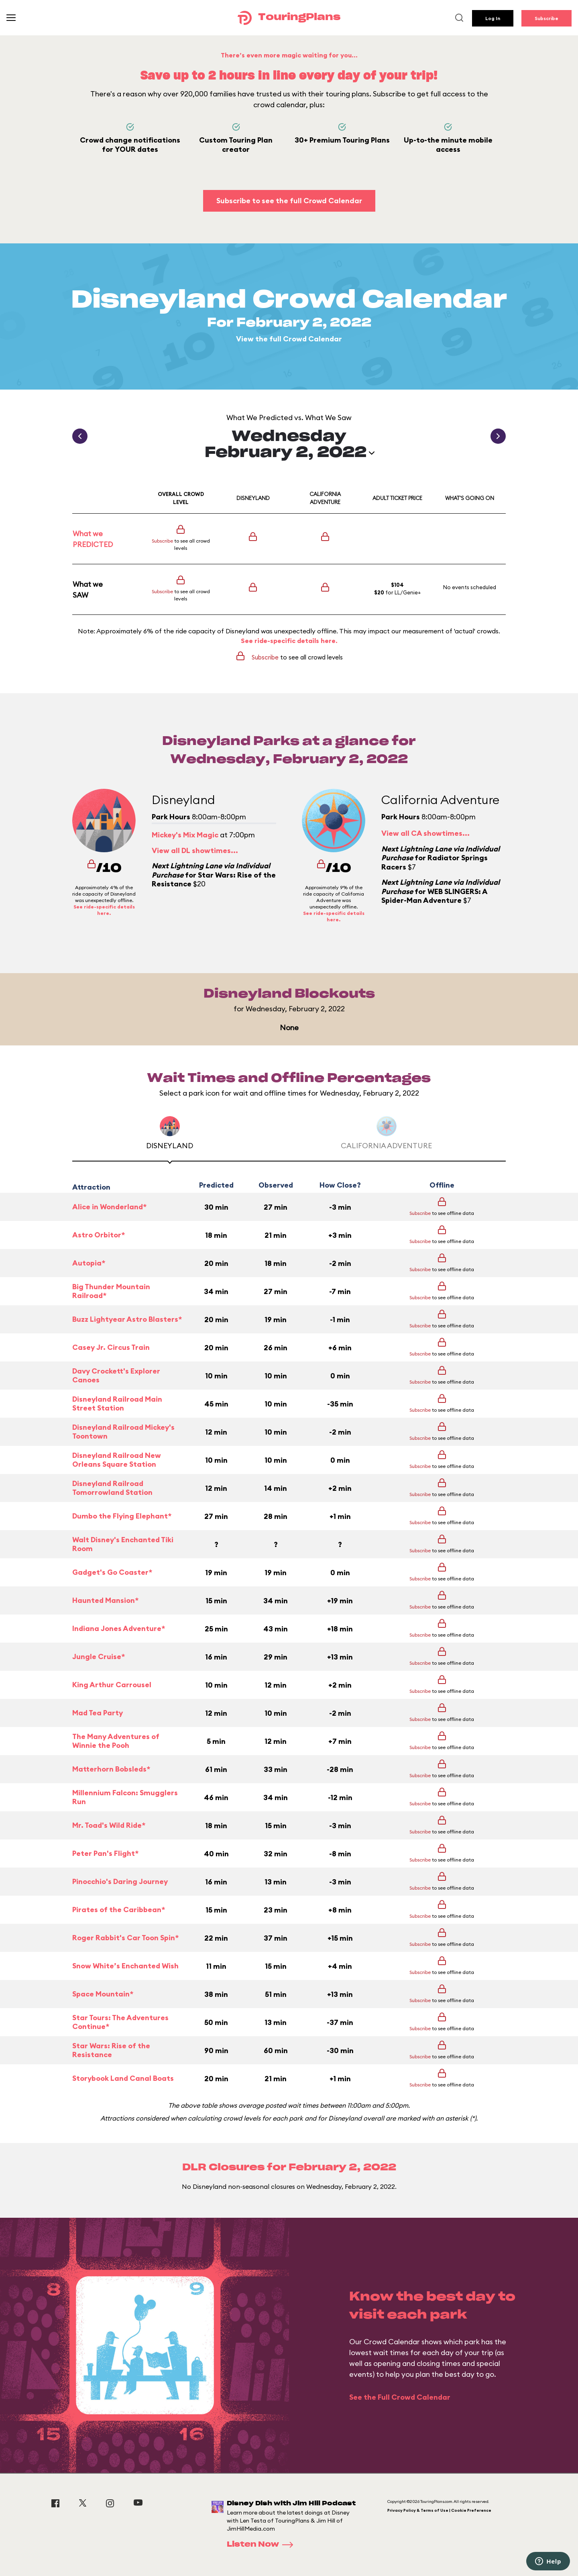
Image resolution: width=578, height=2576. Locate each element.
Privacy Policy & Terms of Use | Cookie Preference (439, 2510)
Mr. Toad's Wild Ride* (108, 1825)
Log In (492, 18)
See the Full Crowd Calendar (399, 2397)
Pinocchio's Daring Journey (120, 1881)
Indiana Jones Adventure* (118, 1628)
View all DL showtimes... (195, 850)
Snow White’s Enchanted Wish (125, 1965)
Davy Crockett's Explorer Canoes (116, 1376)
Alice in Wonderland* (109, 1206)
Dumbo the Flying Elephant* (121, 1516)
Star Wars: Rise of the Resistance (111, 2050)
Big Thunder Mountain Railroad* (111, 1291)
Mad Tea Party (97, 1712)
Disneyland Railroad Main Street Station (117, 1404)
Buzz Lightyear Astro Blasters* (127, 1319)
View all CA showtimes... (425, 833)
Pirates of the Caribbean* (118, 1909)
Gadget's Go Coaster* (112, 1572)
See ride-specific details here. (289, 641)
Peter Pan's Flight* (105, 1853)
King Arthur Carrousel (111, 1684)
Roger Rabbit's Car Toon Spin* (125, 1937)
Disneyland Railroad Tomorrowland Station (112, 1488)
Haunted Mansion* (105, 1600)
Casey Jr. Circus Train (111, 1347)
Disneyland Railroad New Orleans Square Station (116, 1460)
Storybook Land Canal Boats (123, 2078)
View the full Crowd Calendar (289, 338)
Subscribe (546, 18)
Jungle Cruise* (98, 1656)
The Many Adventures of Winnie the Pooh (115, 1741)
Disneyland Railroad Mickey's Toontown (123, 1432)
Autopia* (88, 1263)
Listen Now (262, 2544)
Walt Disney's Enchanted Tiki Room (122, 1544)
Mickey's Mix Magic (185, 834)
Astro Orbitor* (98, 1234)
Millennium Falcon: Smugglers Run (125, 1797)
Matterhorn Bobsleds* (111, 1769)
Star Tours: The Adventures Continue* (120, 2022)
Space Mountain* (102, 1993)
